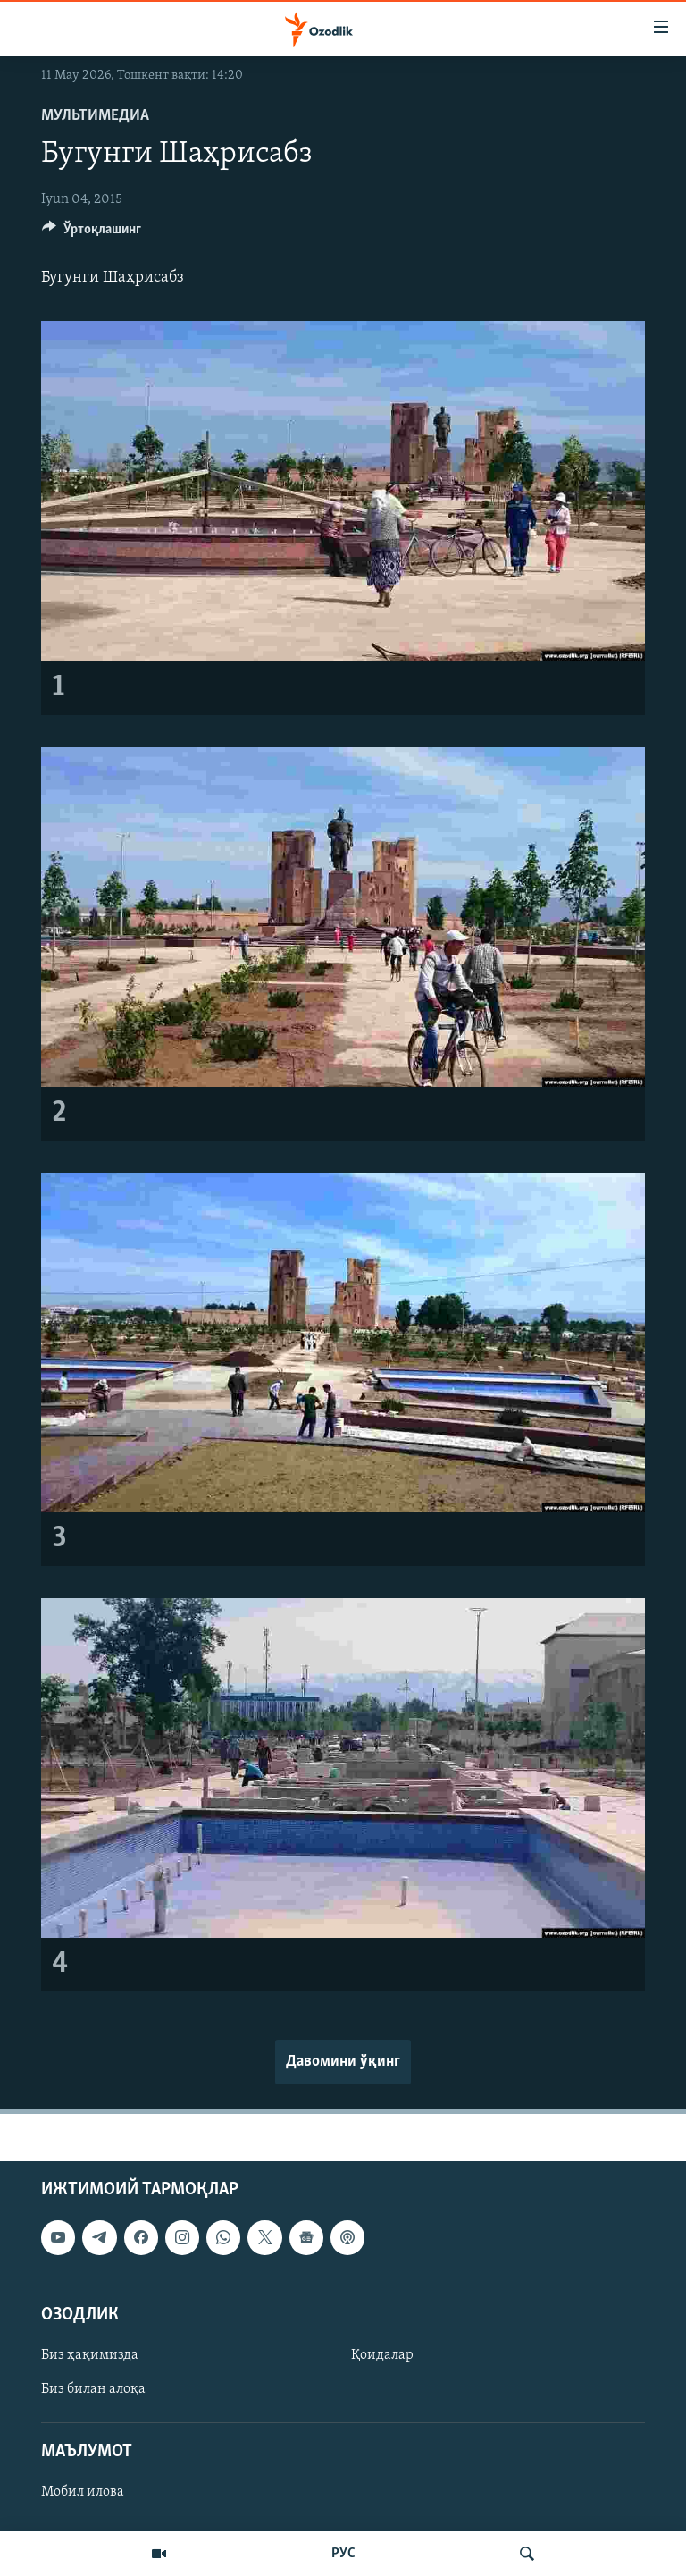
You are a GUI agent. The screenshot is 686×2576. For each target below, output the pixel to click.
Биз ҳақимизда (89, 2355)
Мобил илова (82, 2492)
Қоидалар (382, 2355)
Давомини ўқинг (343, 2061)
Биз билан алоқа (93, 2389)
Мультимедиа (95, 115)
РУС (343, 2554)
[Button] (91, 233)
